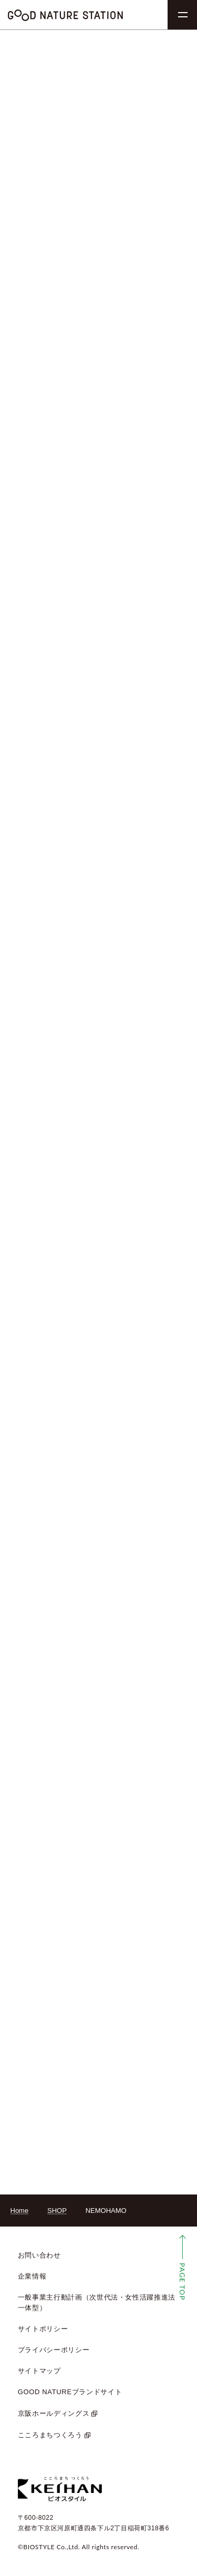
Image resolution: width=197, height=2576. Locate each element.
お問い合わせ (39, 2255)
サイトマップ (39, 2371)
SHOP (57, 2210)
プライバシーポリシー (54, 2350)
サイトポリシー (43, 2329)
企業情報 (32, 2276)
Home (20, 2210)
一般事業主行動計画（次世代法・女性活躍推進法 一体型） (96, 2302)
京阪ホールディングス (54, 2413)
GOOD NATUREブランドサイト (70, 2392)
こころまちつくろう (50, 2435)
